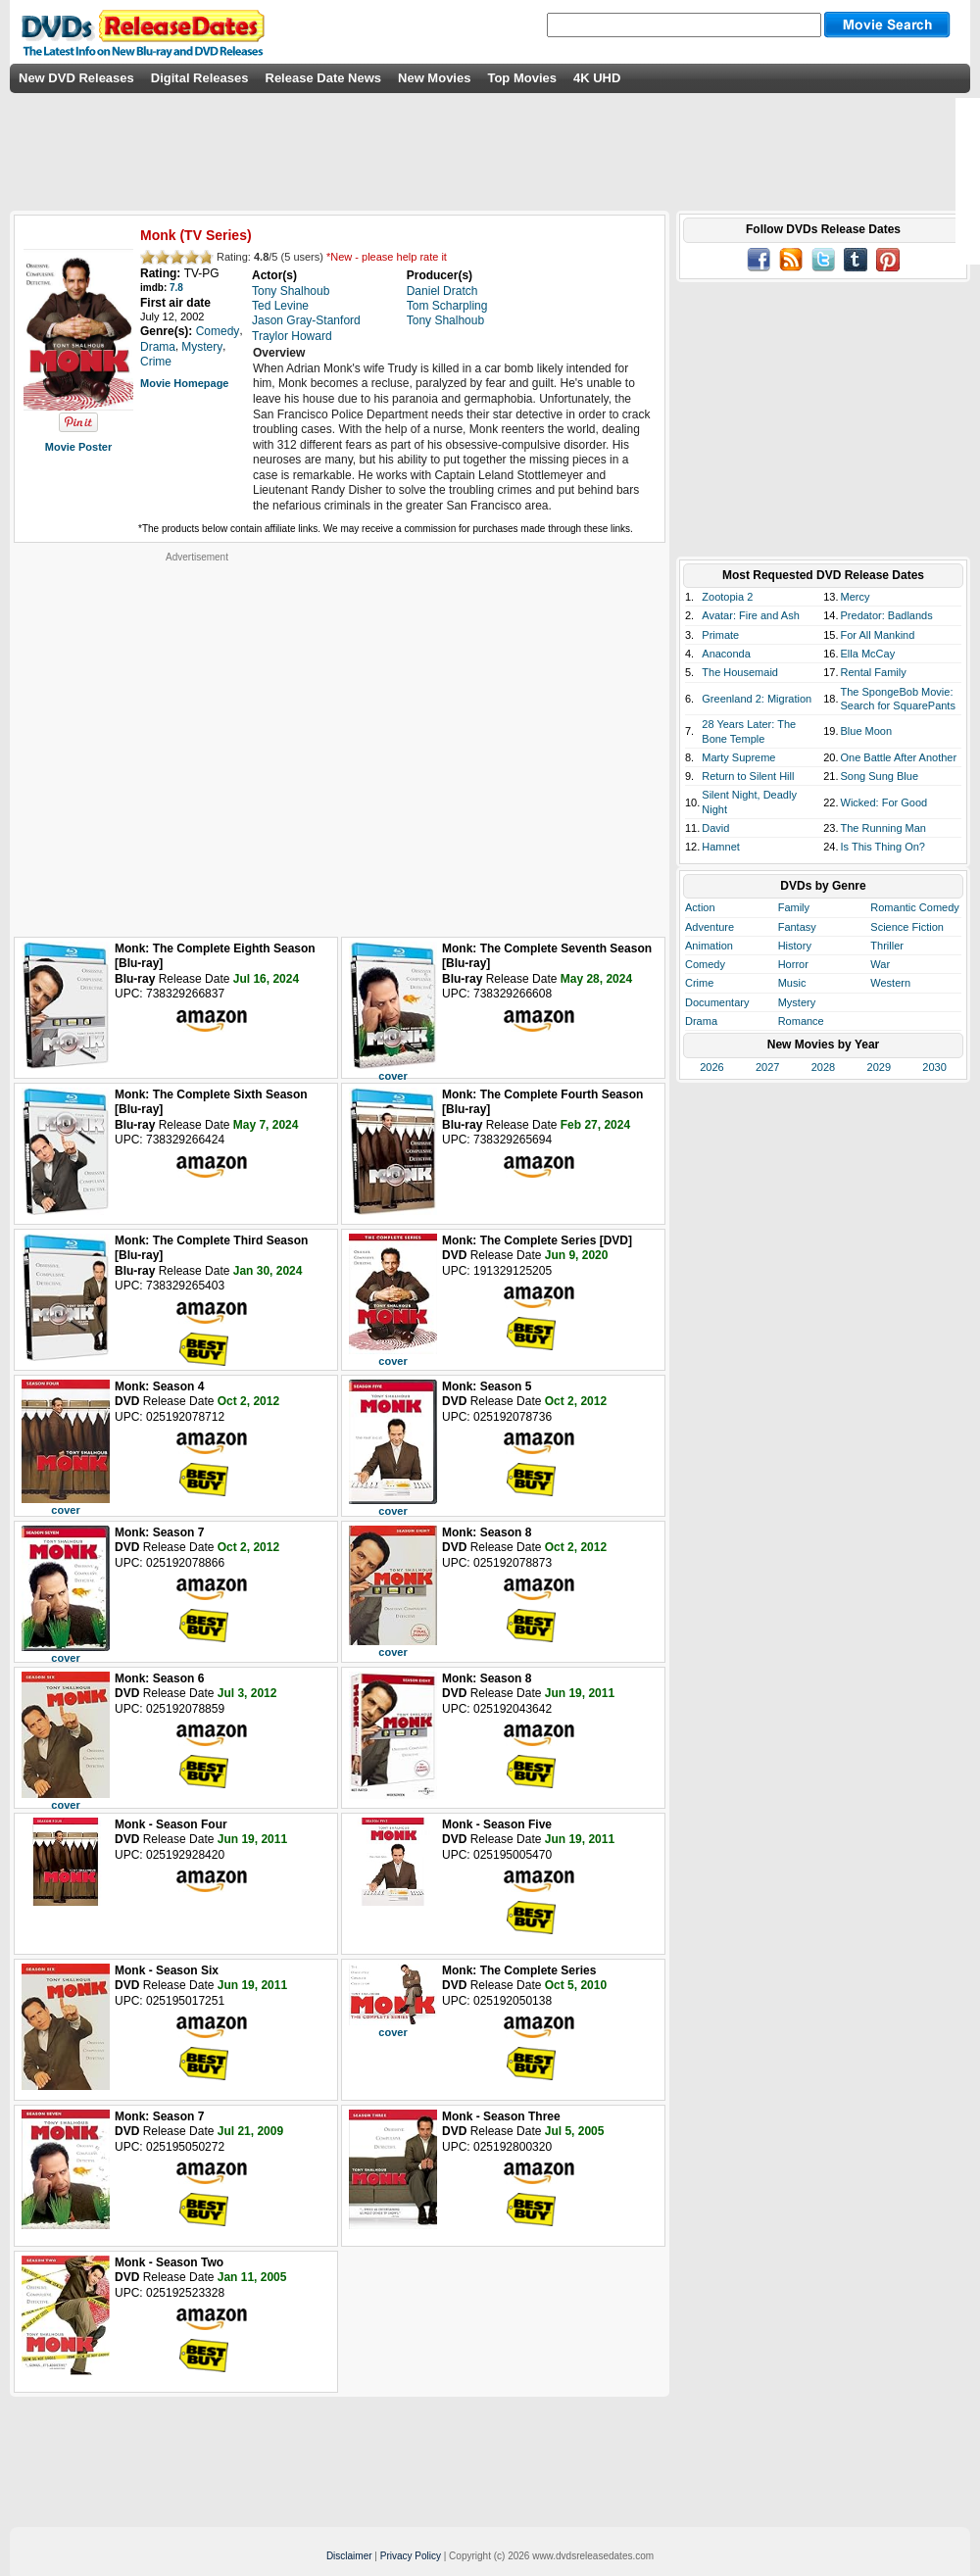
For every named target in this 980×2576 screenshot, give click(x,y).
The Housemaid (740, 672)
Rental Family (873, 672)
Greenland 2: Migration (756, 699)
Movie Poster (78, 447)
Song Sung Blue (880, 776)
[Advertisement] (184, 747)
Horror (793, 964)
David (715, 828)
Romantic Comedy (914, 907)
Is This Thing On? (883, 846)
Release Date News (324, 78)
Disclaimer (349, 2556)
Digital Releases (200, 78)
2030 (934, 1067)
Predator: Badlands (887, 615)
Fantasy (797, 927)
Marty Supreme (738, 757)
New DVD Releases (76, 78)
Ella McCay (868, 653)
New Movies (434, 78)
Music (792, 983)
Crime (699, 983)
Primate (720, 635)
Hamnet (721, 846)
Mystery (797, 1002)
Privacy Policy (410, 2556)
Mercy (855, 597)
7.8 (176, 287)
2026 (711, 1067)
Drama (701, 1021)
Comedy (705, 964)
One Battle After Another (899, 757)
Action (700, 907)
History (794, 945)
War (880, 964)
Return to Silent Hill (748, 776)
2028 (823, 1067)
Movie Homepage (184, 383)
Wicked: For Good (884, 802)
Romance (801, 1021)
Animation (709, 945)
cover (392, 1076)
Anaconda (726, 653)
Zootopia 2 (727, 597)
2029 (879, 1067)
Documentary (717, 1002)
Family (793, 907)
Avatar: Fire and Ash (750, 615)
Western (890, 983)
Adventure (709, 927)
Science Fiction (907, 927)
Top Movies (522, 78)
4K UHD (596, 78)
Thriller (887, 945)
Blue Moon (867, 731)
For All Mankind (878, 635)
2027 (767, 1067)
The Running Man (883, 828)
